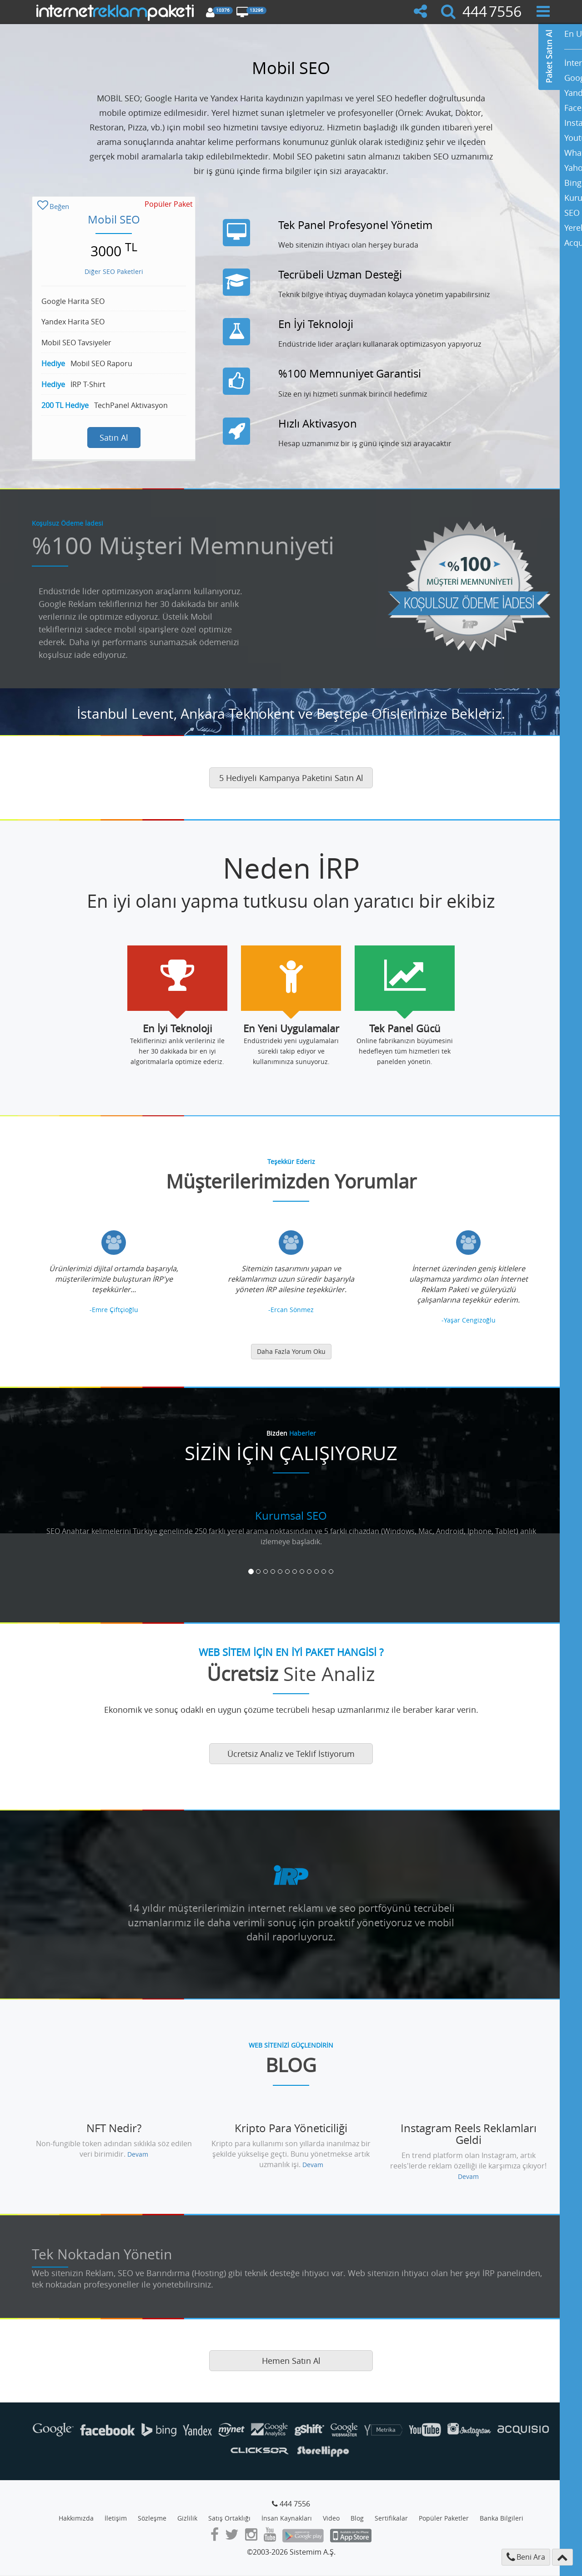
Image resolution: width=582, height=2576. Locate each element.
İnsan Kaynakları (286, 2518)
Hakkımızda (76, 2518)
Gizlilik (187, 2518)
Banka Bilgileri (501, 2518)
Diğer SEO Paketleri (114, 271)
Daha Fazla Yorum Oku (291, 1351)
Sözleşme (152, 2518)
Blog (357, 2518)
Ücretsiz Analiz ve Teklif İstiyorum (291, 1753)
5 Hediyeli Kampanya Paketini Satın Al (291, 777)
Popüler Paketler (444, 2518)
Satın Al (114, 437)
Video (331, 2518)
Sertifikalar (391, 2518)
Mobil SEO (114, 219)
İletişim (116, 2518)
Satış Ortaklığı (229, 2518)
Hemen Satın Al (291, 2360)
